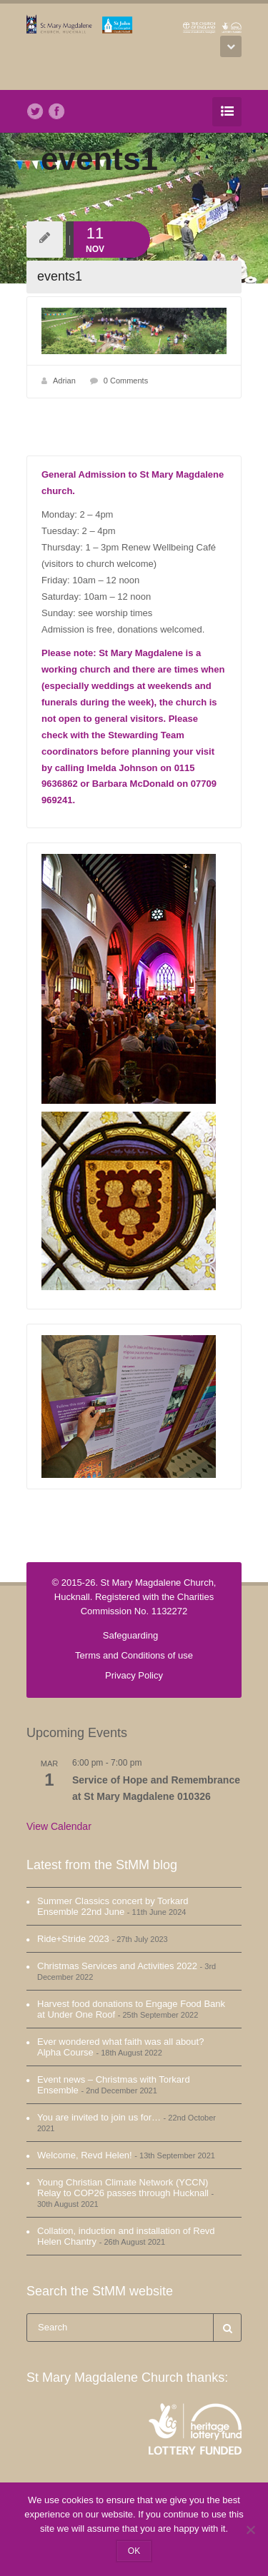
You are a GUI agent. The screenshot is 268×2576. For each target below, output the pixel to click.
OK (134, 2551)
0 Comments (126, 380)
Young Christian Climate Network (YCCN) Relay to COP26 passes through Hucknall (123, 2187)
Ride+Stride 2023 (73, 1938)
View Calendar (58, 1826)
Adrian (64, 380)
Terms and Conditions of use (134, 1655)
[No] (250, 2529)
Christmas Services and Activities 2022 (117, 1966)
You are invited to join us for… (99, 2117)
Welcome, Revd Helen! (84, 2155)
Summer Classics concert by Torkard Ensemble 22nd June (112, 1906)
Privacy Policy (134, 1675)
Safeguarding (130, 1635)
